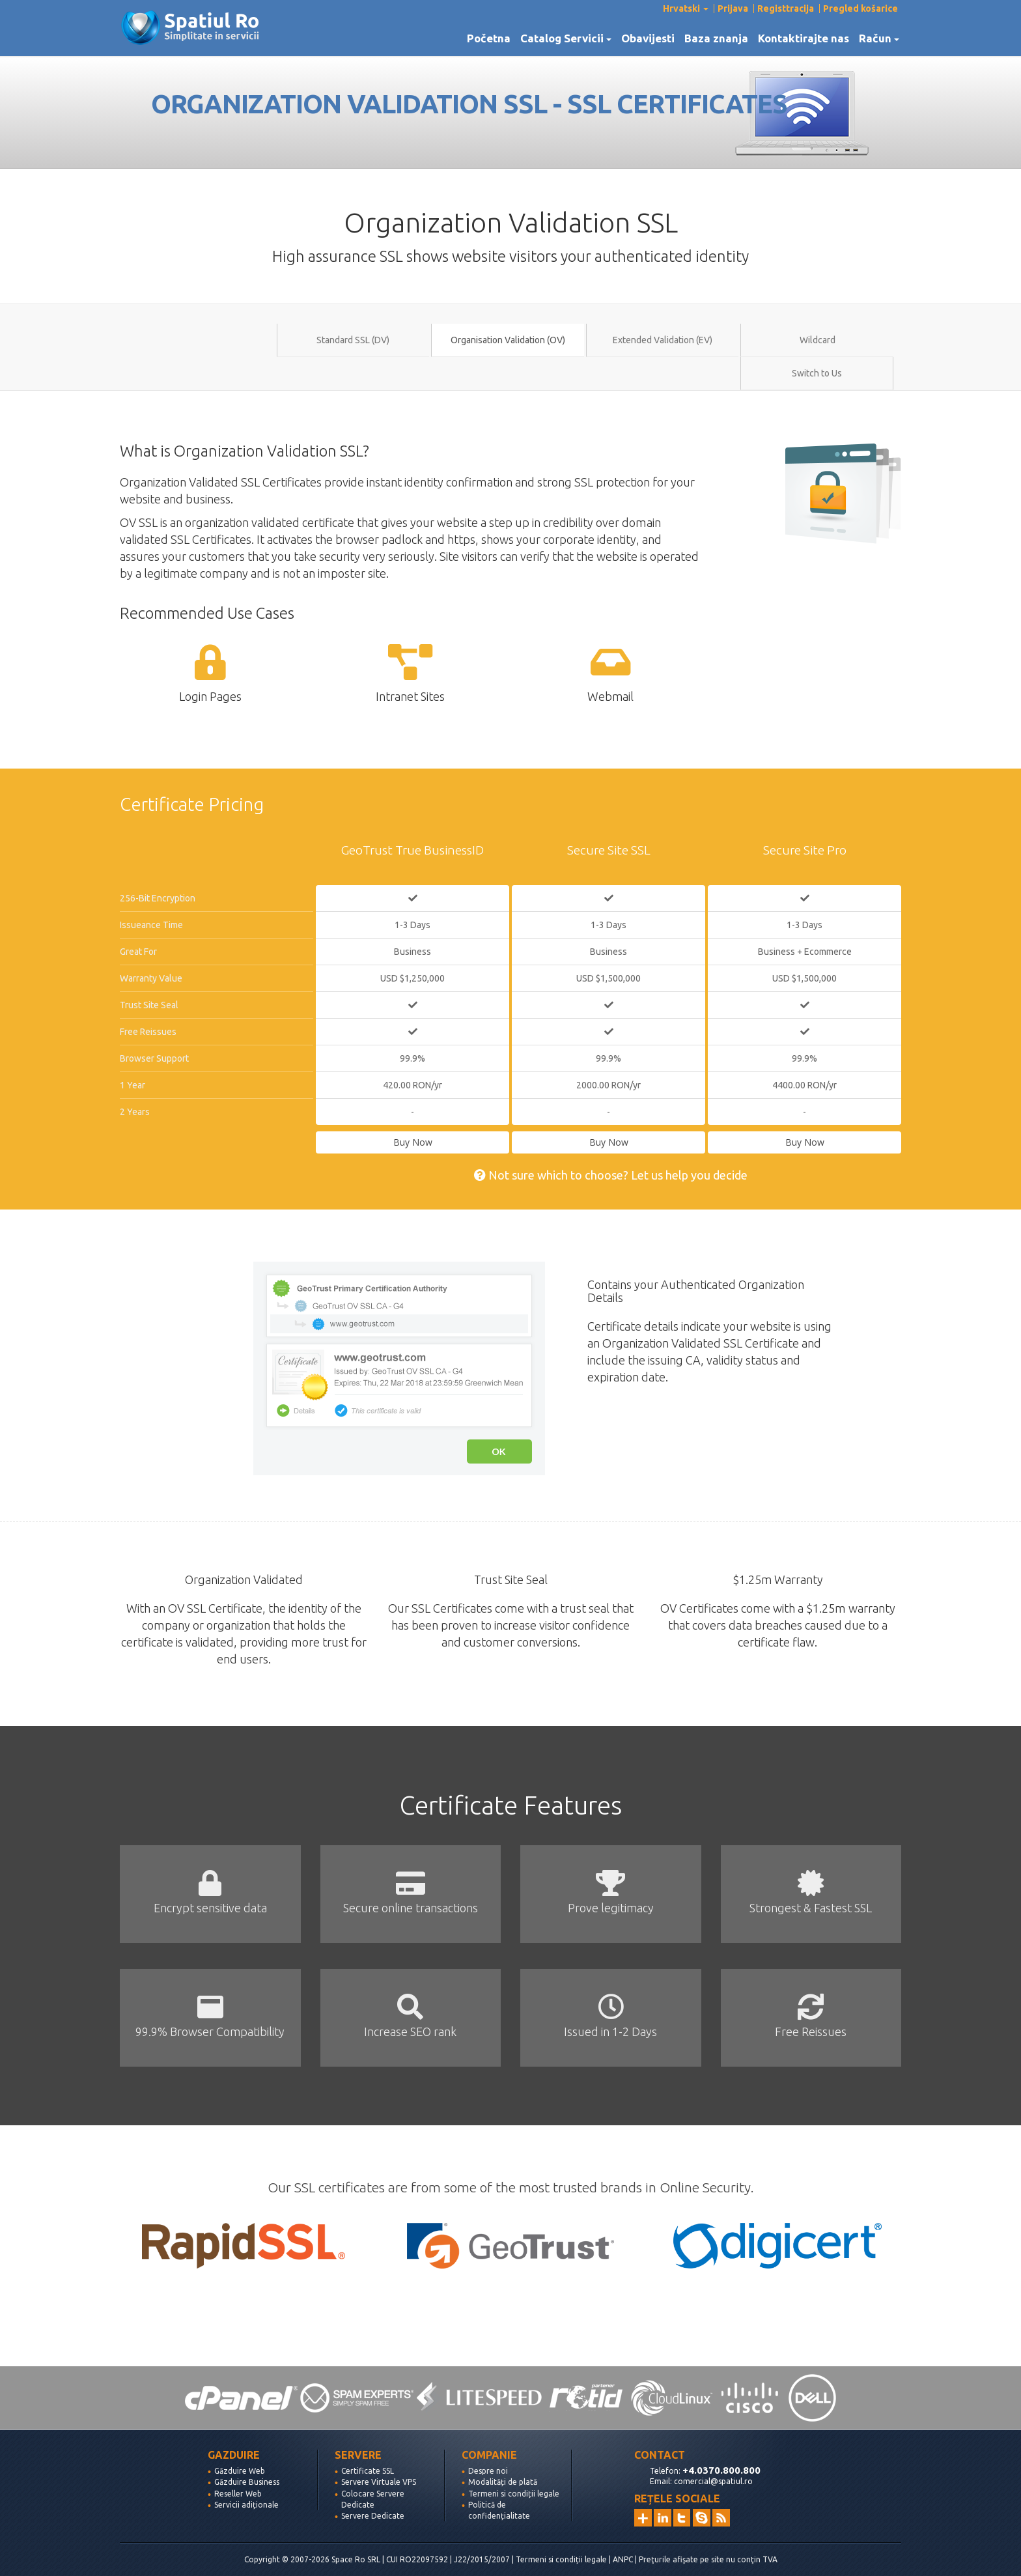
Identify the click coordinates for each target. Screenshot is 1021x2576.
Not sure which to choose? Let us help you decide (611, 1175)
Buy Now (412, 1142)
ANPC (623, 2559)
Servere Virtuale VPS (378, 2482)
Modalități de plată (502, 2482)
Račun (879, 38)
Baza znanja (716, 38)
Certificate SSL (367, 2471)
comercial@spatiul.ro (713, 2481)
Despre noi (488, 2471)
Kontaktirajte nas (803, 38)
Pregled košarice (860, 8)
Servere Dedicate (372, 2516)
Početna (489, 38)
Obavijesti (648, 38)
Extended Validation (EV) (662, 340)
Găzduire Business (246, 2482)
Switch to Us (817, 373)
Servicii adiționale (246, 2504)
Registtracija (785, 8)
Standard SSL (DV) (352, 340)
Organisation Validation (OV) (508, 340)
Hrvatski (685, 8)
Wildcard (817, 340)
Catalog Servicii (565, 38)
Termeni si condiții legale (513, 2493)
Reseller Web (238, 2493)
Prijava (733, 8)
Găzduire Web (239, 2471)
